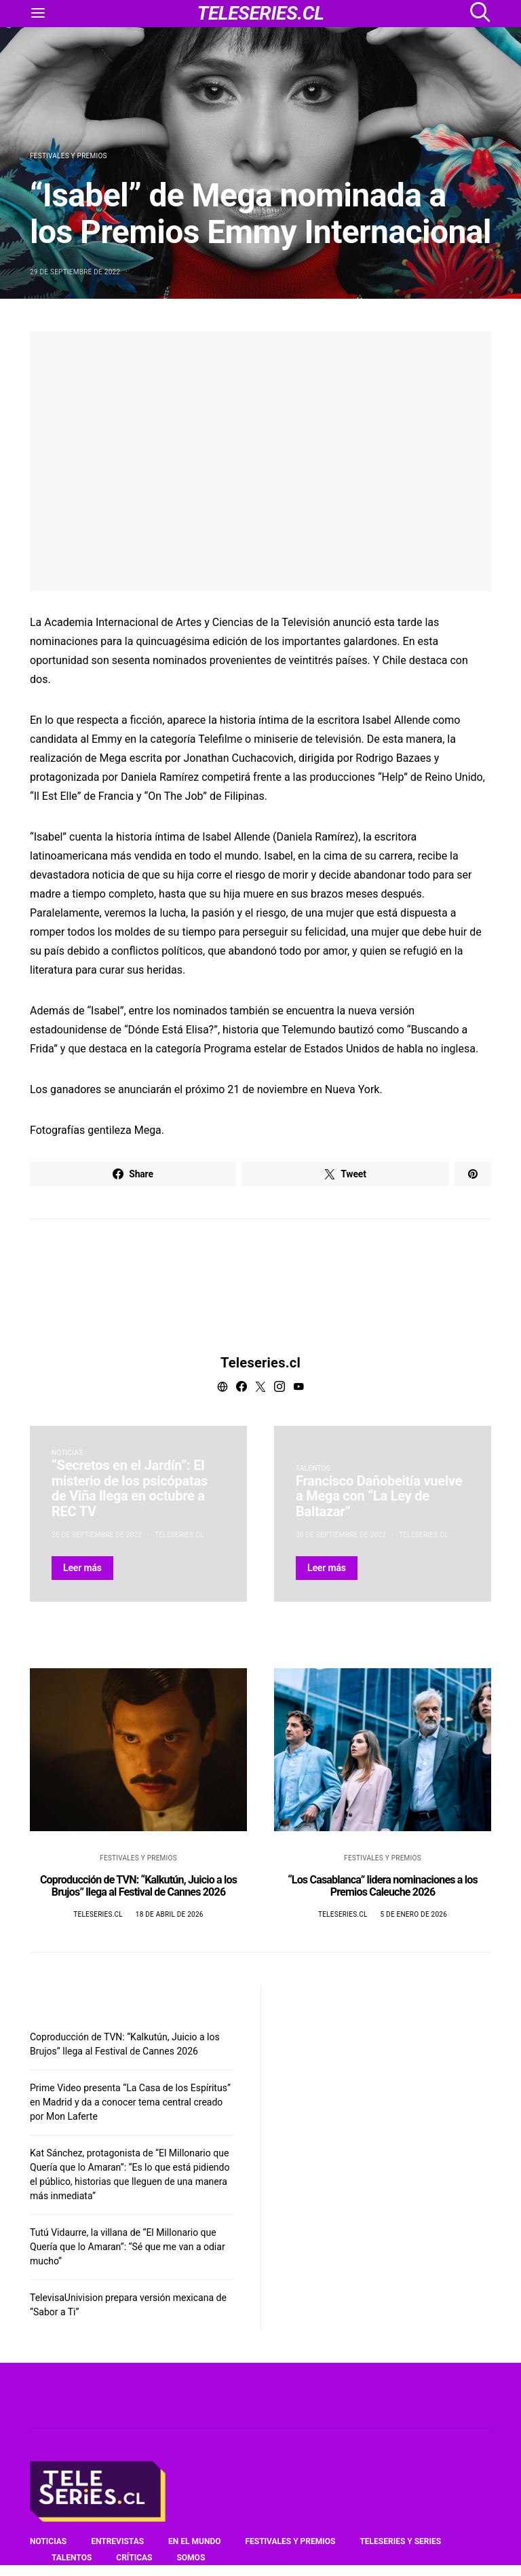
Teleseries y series (400, 2541)
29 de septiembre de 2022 (75, 272)
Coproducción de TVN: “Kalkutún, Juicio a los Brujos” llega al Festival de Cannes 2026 (138, 1885)
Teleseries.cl (260, 1363)
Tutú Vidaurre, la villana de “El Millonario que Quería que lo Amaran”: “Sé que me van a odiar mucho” (127, 2246)
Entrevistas (117, 2541)
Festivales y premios (68, 156)
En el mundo (194, 2541)
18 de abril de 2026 (170, 1914)
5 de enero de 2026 (413, 1914)
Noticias (67, 1452)
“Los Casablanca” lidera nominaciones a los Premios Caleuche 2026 (383, 1885)
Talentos (313, 1468)
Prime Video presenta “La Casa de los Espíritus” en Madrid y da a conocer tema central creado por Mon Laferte (130, 2102)
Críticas (134, 2557)
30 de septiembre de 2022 (341, 1535)
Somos (190, 2557)
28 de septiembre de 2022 (97, 1535)
